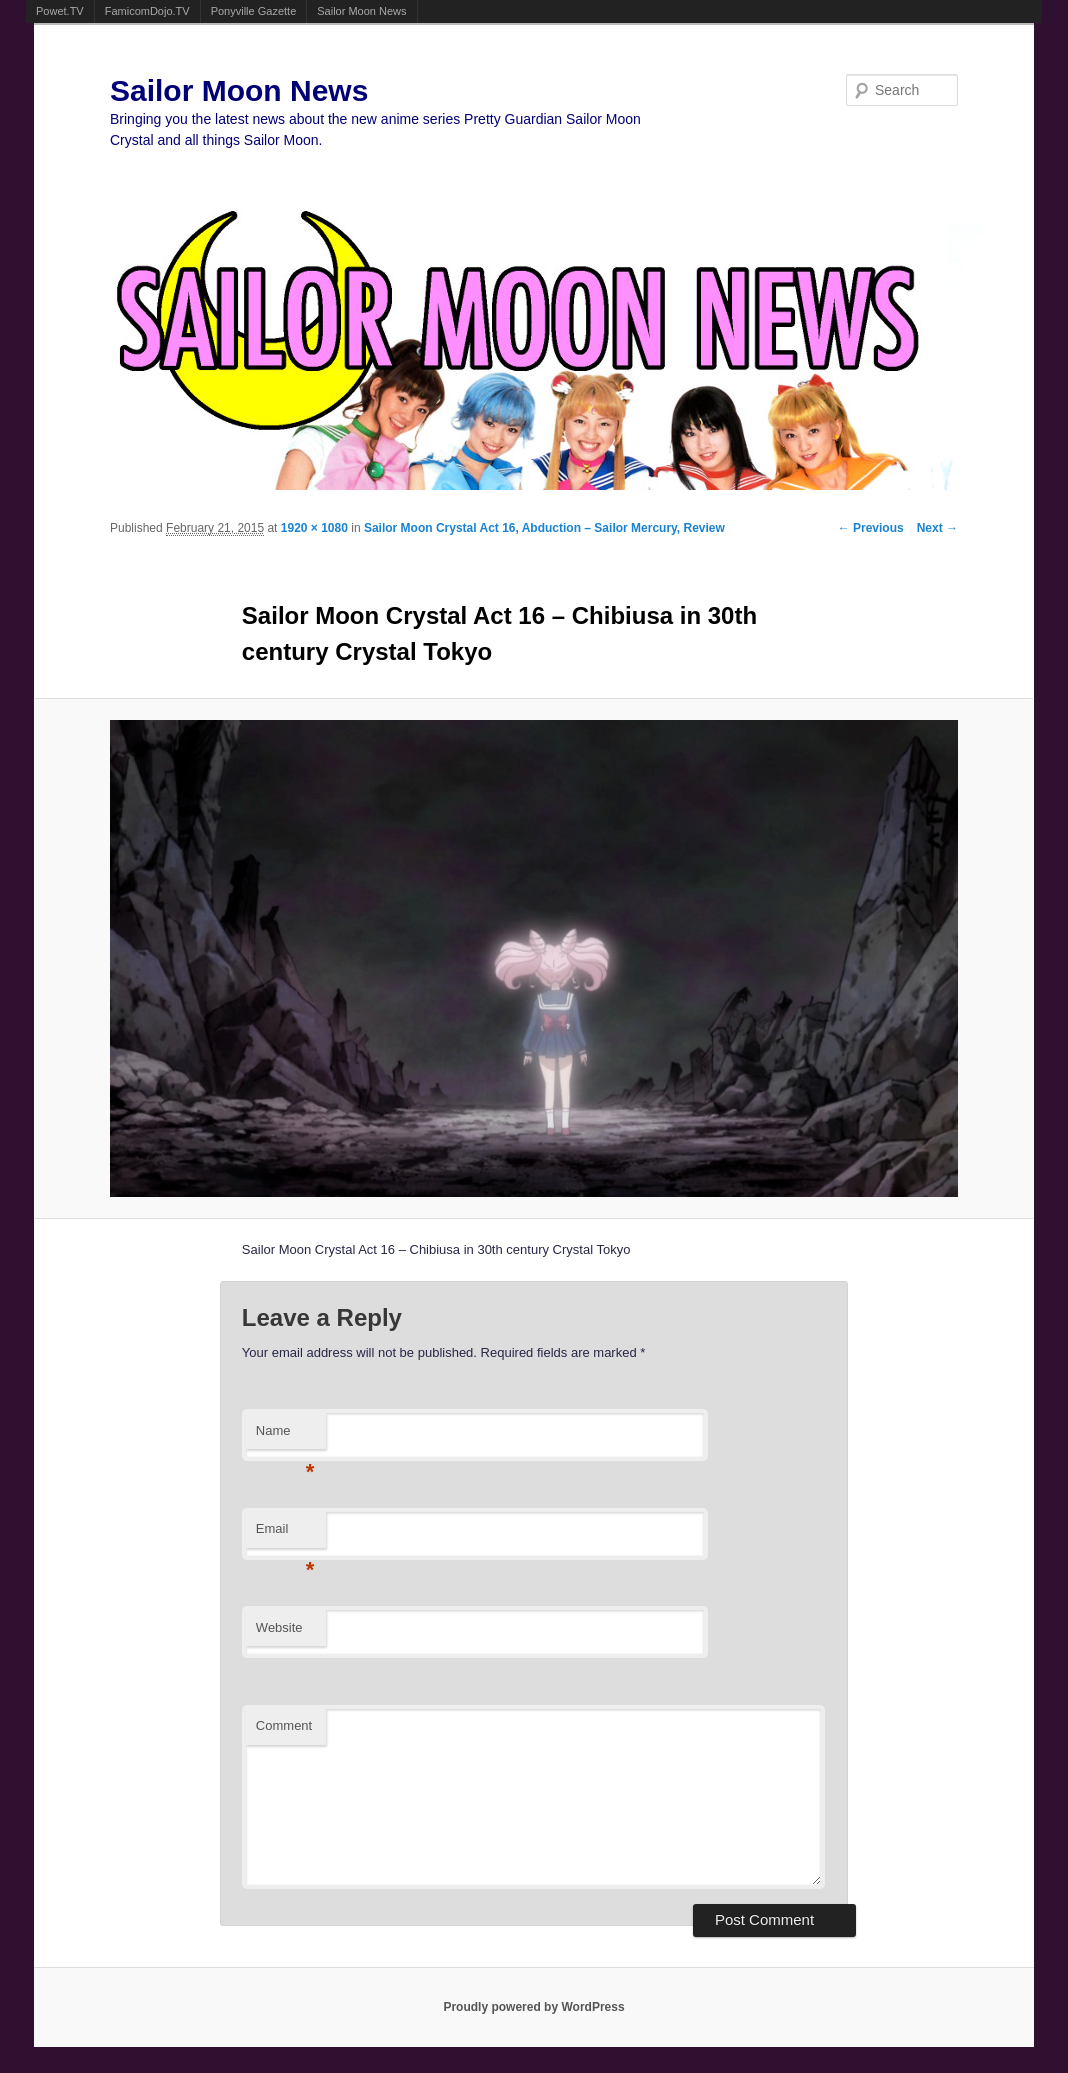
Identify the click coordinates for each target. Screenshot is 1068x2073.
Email (285, 1534)
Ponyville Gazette (254, 11)
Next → (937, 528)
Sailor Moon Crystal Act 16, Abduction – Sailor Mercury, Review (544, 528)
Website (279, 1627)
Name (285, 1436)
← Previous (871, 528)
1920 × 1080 (314, 528)
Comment (284, 1725)
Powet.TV (60, 11)
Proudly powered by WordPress (533, 2007)
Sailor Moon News (361, 11)
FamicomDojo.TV (147, 11)
